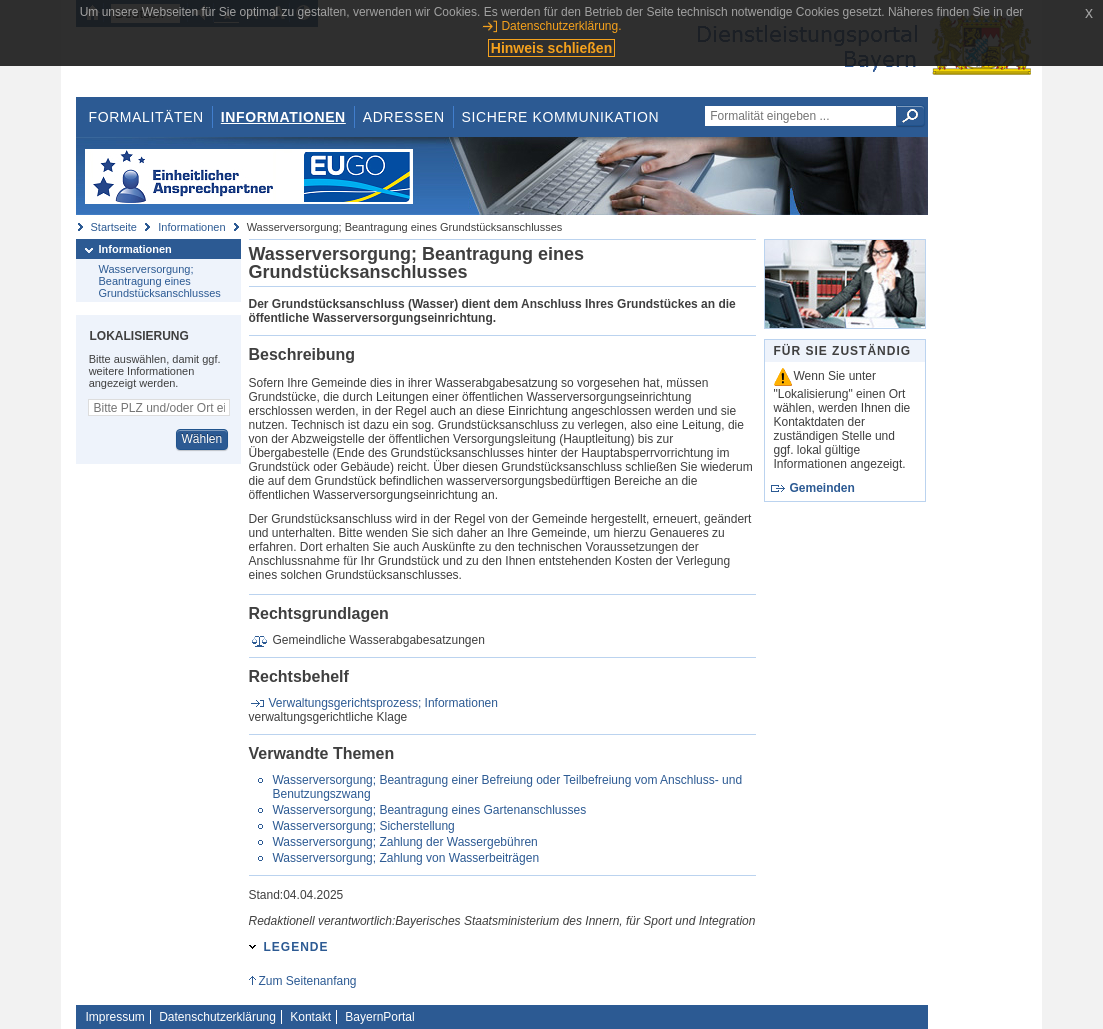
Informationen (283, 117)
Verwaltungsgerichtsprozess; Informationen (383, 703)
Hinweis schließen (551, 48)
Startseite (114, 227)
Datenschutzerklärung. (561, 26)
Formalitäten (145, 117)
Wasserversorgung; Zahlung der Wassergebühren (404, 842)
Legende (296, 947)
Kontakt (310, 1017)
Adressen (404, 117)
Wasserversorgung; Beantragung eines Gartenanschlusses (429, 810)
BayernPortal (379, 1017)
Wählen (201, 439)
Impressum (115, 1017)
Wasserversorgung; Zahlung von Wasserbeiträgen (405, 858)
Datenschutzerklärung (217, 1017)
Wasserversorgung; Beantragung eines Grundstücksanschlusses (160, 281)
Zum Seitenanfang (307, 981)
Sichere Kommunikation (561, 117)
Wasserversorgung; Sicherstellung (363, 826)
